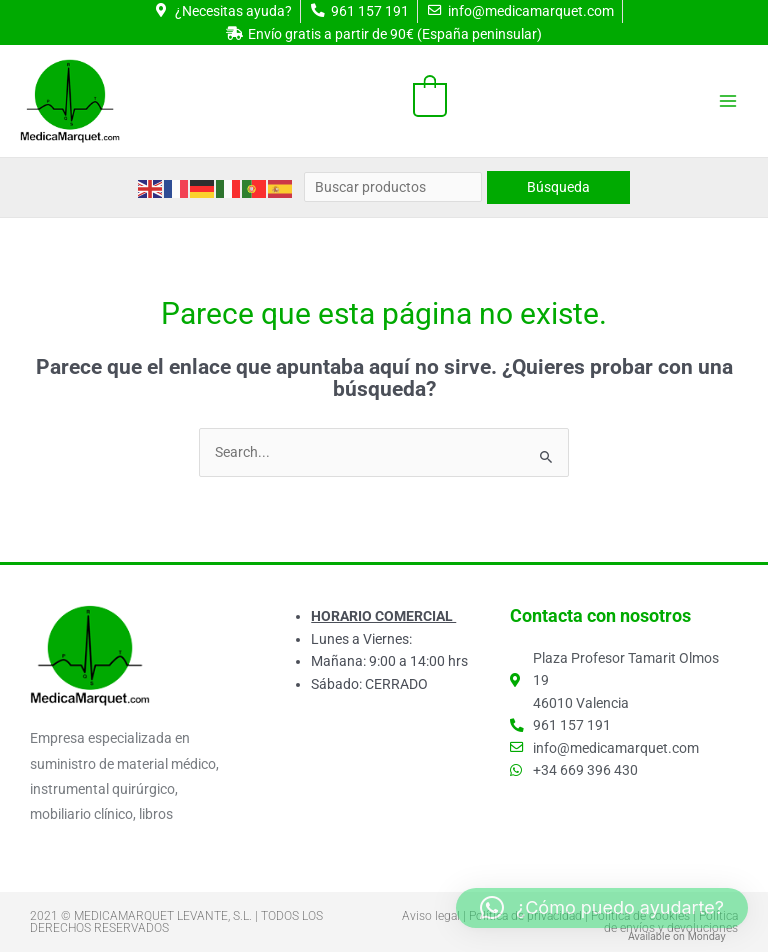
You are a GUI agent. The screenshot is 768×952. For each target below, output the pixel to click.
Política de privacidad (525, 916)
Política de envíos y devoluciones (671, 922)
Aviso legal (431, 916)
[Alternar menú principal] (728, 100)
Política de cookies (640, 916)
